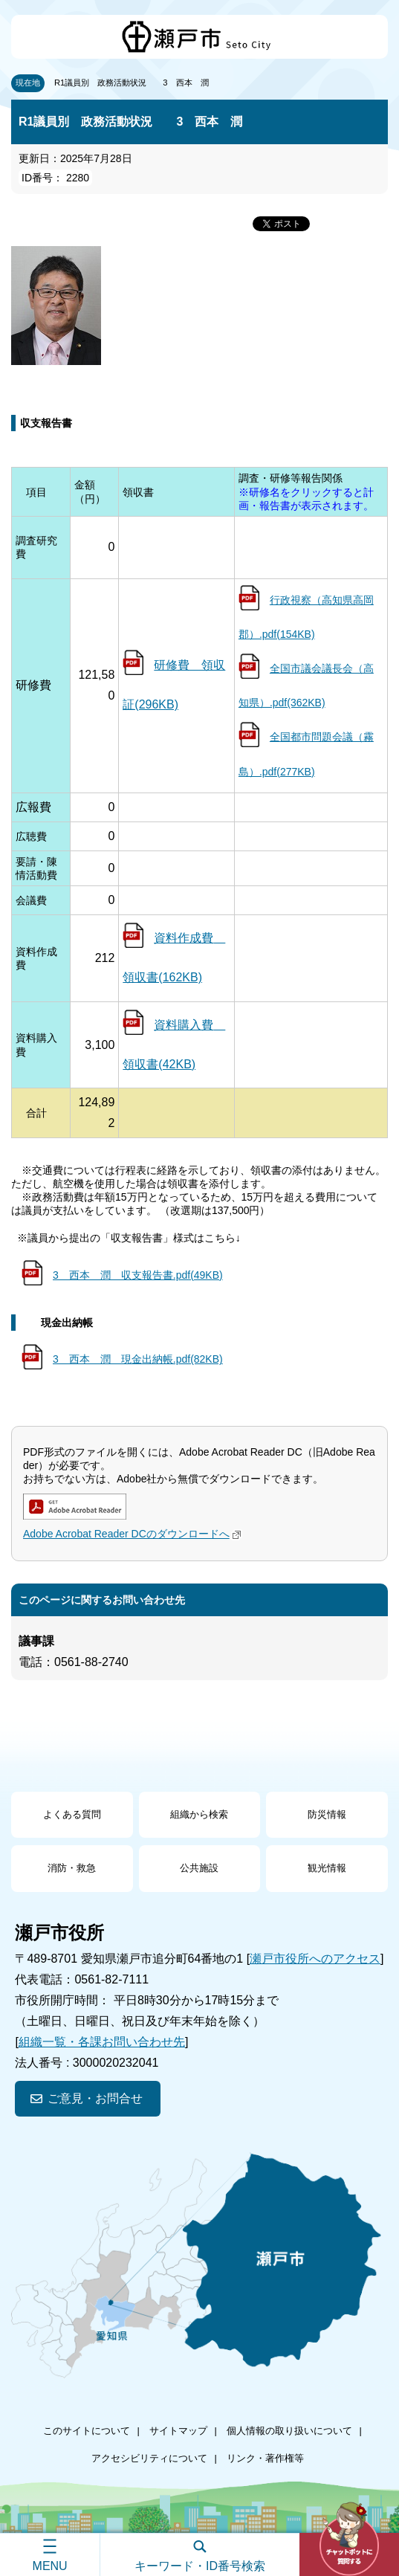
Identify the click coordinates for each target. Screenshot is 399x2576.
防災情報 (327, 1814)
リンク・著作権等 (265, 2458)
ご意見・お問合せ (95, 2098)
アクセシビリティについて (149, 2458)
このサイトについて (86, 2430)
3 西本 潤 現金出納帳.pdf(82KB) (138, 1359)
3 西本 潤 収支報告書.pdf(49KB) (138, 1275)
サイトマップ (178, 2430)
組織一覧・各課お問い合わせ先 (102, 2042)
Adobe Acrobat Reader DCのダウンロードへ (133, 1534)
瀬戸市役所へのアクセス (315, 1958)
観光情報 (327, 1867)
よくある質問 (72, 1814)
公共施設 (199, 1867)
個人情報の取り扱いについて (289, 2430)
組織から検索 (199, 1814)
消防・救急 (72, 1867)
